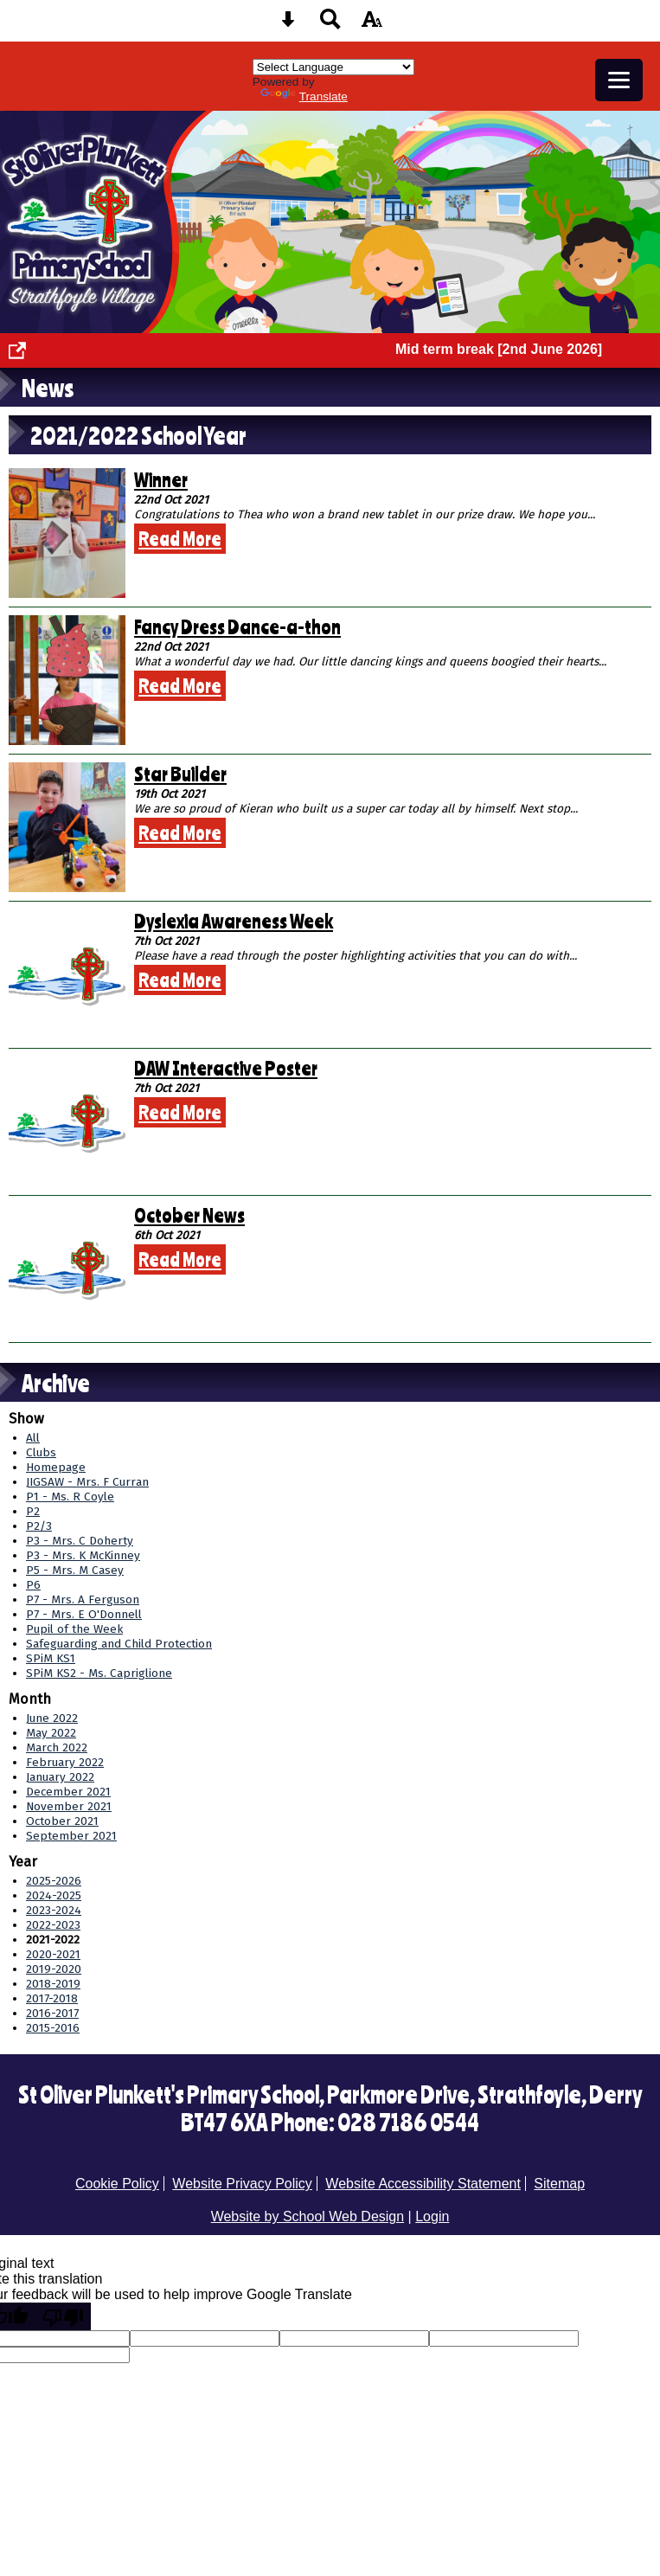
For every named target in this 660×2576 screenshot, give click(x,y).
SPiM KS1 (50, 1658)
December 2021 (68, 1791)
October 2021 (62, 1821)
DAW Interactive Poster (225, 1068)
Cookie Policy (117, 2183)
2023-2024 (53, 1910)
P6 (33, 1584)
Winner (161, 479)
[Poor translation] (63, 2316)
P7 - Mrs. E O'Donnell (84, 1614)
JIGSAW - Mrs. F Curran (87, 1481)
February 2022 (65, 1762)
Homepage (56, 1467)
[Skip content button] (288, 24)
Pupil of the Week (74, 1629)
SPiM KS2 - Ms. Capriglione (99, 1673)
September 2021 (71, 1835)
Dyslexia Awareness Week (233, 920)
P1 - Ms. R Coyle (70, 1496)
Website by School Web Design (308, 2216)
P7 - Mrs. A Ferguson (82, 1599)
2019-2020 (53, 1969)
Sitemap (559, 2183)
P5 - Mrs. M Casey (75, 1570)
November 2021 (69, 1806)
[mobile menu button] (619, 80)
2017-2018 (52, 1998)
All (33, 1437)
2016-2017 (52, 2013)
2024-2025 (53, 1895)
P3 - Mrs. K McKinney (83, 1555)
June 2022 (52, 1718)
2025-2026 (53, 1880)
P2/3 (39, 1526)
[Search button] (330, 24)
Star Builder (180, 773)
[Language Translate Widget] (333, 67)
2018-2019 (53, 1983)
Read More (179, 538)
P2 (33, 1511)
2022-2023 (53, 1925)
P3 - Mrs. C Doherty (79, 1540)
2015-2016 (53, 2027)
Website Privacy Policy (242, 2183)
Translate (304, 96)
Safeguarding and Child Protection (119, 1643)
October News (189, 1215)
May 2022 (51, 1732)
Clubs (41, 1452)
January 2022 (60, 1777)
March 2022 (56, 1747)
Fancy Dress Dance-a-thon (237, 626)
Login (432, 2216)
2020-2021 (53, 1954)
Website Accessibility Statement (423, 2183)
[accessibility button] (372, 24)
